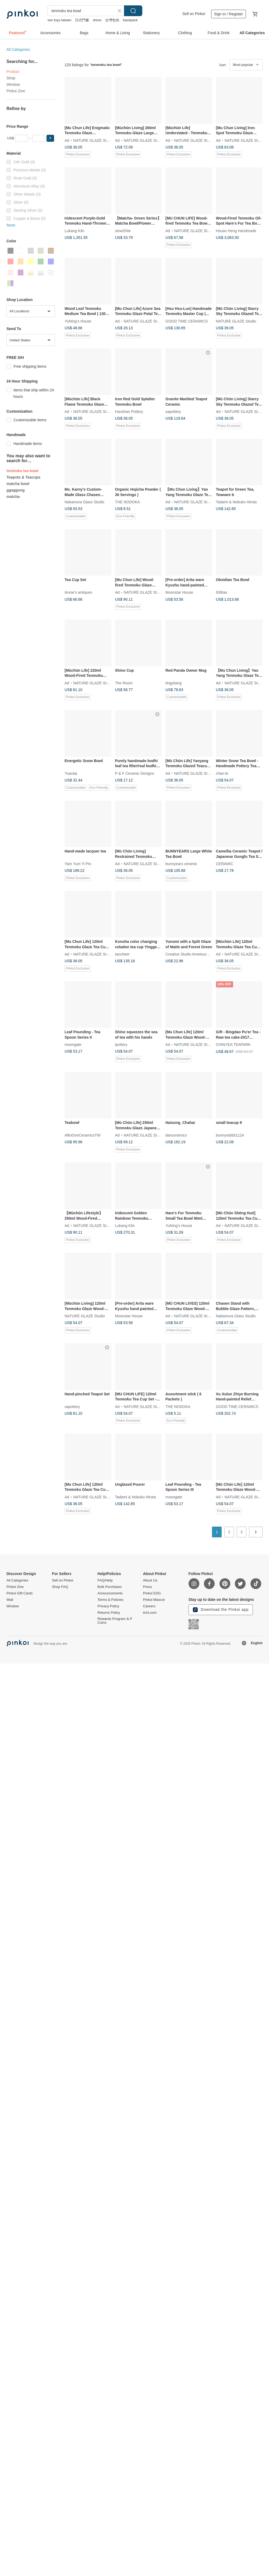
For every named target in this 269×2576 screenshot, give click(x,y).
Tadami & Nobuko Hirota (236, 502)
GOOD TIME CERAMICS (186, 321)
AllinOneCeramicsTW (83, 1135)
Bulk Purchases (109, 1587)
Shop (10, 78)
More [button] (11, 225)
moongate (73, 1044)
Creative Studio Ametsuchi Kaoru (193, 954)
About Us (150, 1580)
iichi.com (150, 1613)
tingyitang (173, 683)
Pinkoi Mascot (154, 1600)
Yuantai (71, 773)
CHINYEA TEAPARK (233, 1044)
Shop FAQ (60, 1587)
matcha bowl (17, 484)
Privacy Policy (108, 1606)
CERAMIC (224, 864)
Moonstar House (179, 592)
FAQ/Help (104, 1580)
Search (133, 11)
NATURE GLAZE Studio (93, 140)
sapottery (173, 411)
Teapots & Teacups (23, 477)
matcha (13, 496)
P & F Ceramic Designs (134, 773)
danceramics (176, 1135)
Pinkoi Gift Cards (19, 1593)
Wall (9, 1600)
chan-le (222, 773)
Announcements (110, 1593)
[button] (50, 138)
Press (147, 1587)
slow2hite (123, 230)
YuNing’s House (78, 321)
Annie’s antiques (78, 592)
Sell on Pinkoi (193, 14)
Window (13, 84)
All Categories (18, 49)
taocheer (122, 954)
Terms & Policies (110, 1600)
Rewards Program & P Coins (114, 1621)
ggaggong (15, 490)
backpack (130, 20)
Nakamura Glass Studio (84, 502)
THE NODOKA (127, 502)
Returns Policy (108, 1613)
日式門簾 (82, 20)
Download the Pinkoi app (221, 1609)
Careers (149, 1606)
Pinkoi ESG (152, 1593)
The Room (124, 683)
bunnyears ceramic (181, 864)
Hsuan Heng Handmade (236, 230)
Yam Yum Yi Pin (78, 864)
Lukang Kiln (74, 230)
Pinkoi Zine (15, 91)
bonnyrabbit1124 (230, 1135)
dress (97, 20)
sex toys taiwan (59, 20)
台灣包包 (112, 20)
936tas (221, 592)
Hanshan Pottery (129, 411)
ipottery (121, 1044)
